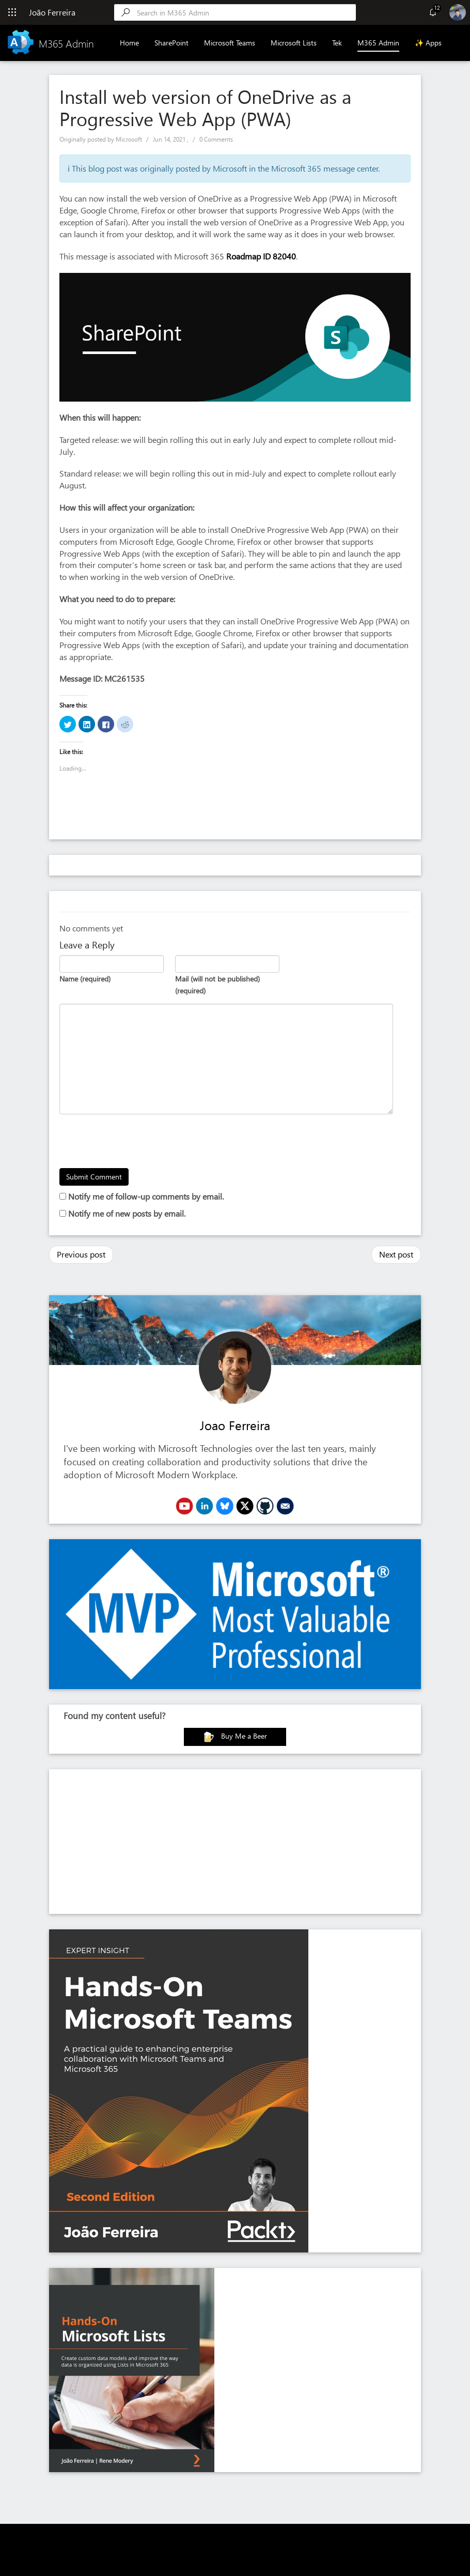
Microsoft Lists (294, 43)
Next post (396, 1254)
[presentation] (137, 1143)
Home (129, 43)
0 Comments (216, 139)
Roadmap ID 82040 (261, 256)
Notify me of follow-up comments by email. (146, 1196)
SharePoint (171, 43)
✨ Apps (428, 43)
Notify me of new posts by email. (126, 1213)
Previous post (81, 1254)
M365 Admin (378, 43)
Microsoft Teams (229, 43)
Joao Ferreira (235, 1425)
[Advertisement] (235, 1841)
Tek (337, 43)
